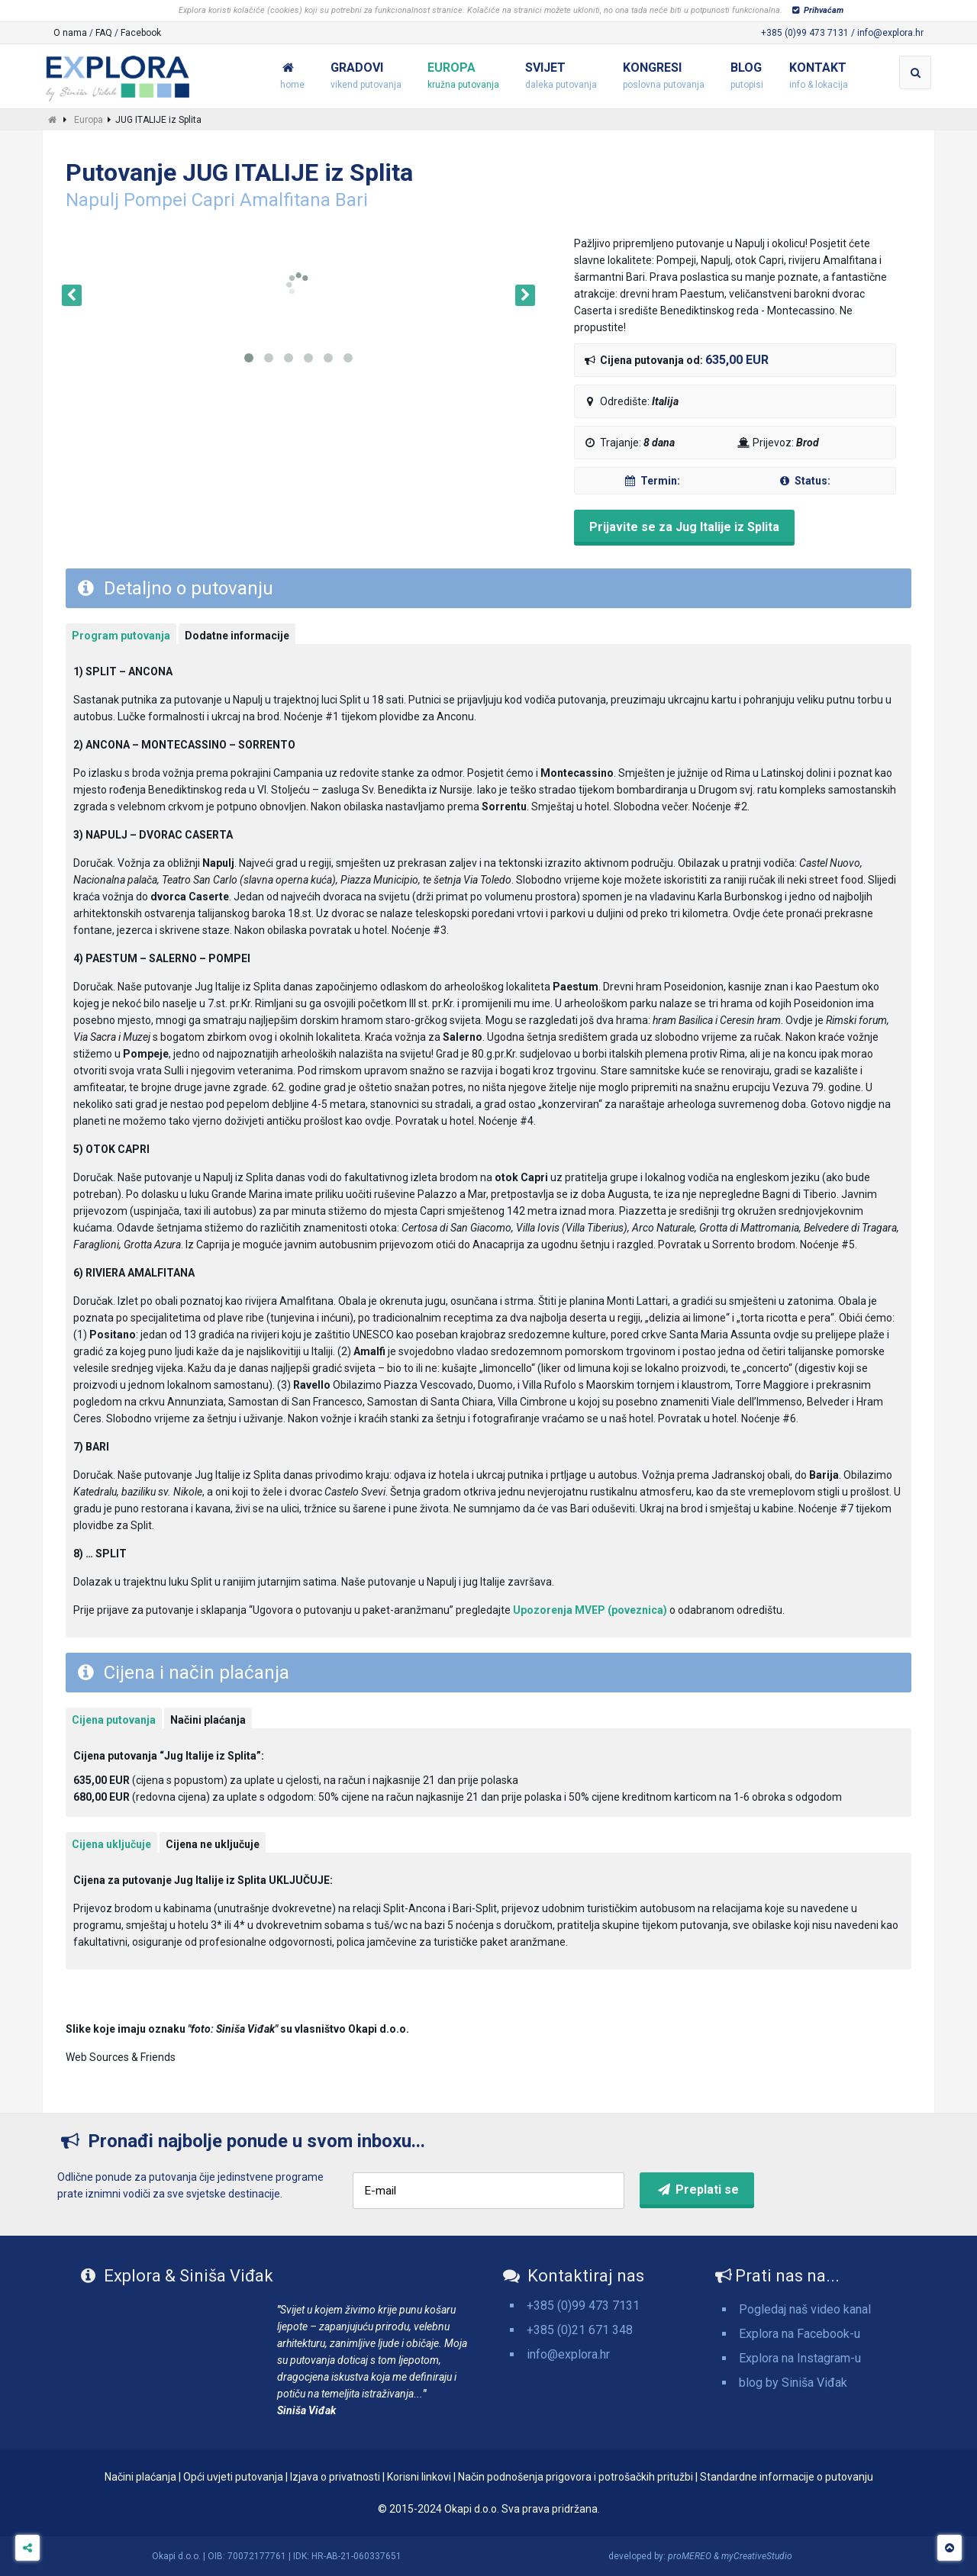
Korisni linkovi (419, 2477)
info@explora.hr (568, 2354)
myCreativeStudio (756, 2556)
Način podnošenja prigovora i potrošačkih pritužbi (575, 2477)
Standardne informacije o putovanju (786, 2477)
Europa (463, 76)
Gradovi (366, 76)
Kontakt (818, 76)
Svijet (561, 76)
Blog (746, 76)
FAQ (103, 32)
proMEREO (689, 2556)
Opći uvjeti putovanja (233, 2477)
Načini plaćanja (140, 2477)
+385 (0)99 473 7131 (583, 2305)
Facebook (141, 32)
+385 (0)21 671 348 (580, 2330)
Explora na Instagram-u (800, 2358)
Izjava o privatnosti (335, 2477)
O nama (70, 32)
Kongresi (664, 76)
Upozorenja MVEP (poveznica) (590, 1610)
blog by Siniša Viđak (793, 2382)
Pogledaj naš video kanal (805, 2309)
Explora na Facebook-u (799, 2333)
